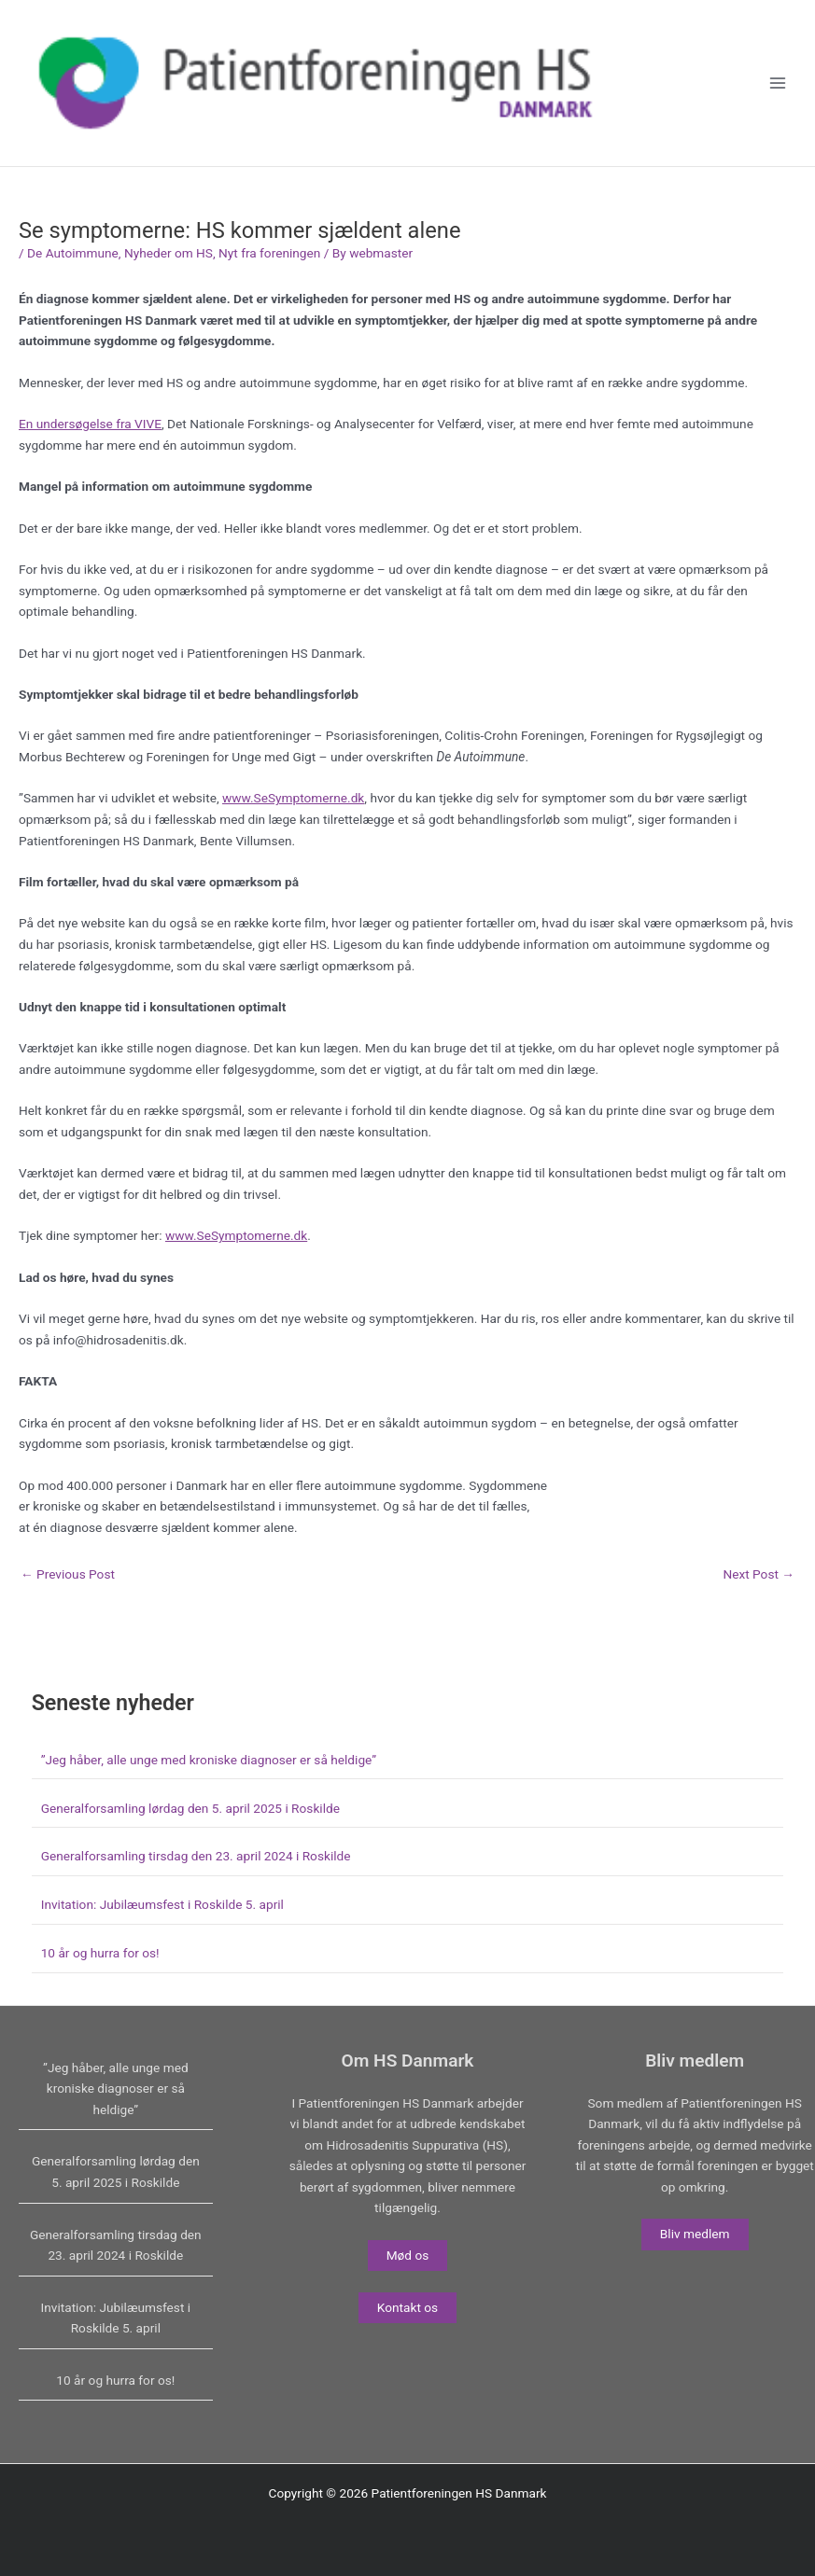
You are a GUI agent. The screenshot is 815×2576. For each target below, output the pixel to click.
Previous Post (68, 1574)
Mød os (407, 2255)
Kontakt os (407, 2307)
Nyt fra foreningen (269, 252)
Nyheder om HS (168, 252)
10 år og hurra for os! (100, 1952)
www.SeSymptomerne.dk (293, 797)
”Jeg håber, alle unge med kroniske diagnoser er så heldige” (208, 1759)
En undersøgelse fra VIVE (90, 423)
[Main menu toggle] (778, 83)
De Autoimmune (73, 252)
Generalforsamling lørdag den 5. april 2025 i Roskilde (190, 1808)
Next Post (758, 1574)
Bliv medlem (695, 2233)
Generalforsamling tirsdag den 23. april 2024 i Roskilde (196, 1855)
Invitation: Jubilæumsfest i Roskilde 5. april (162, 1904)
